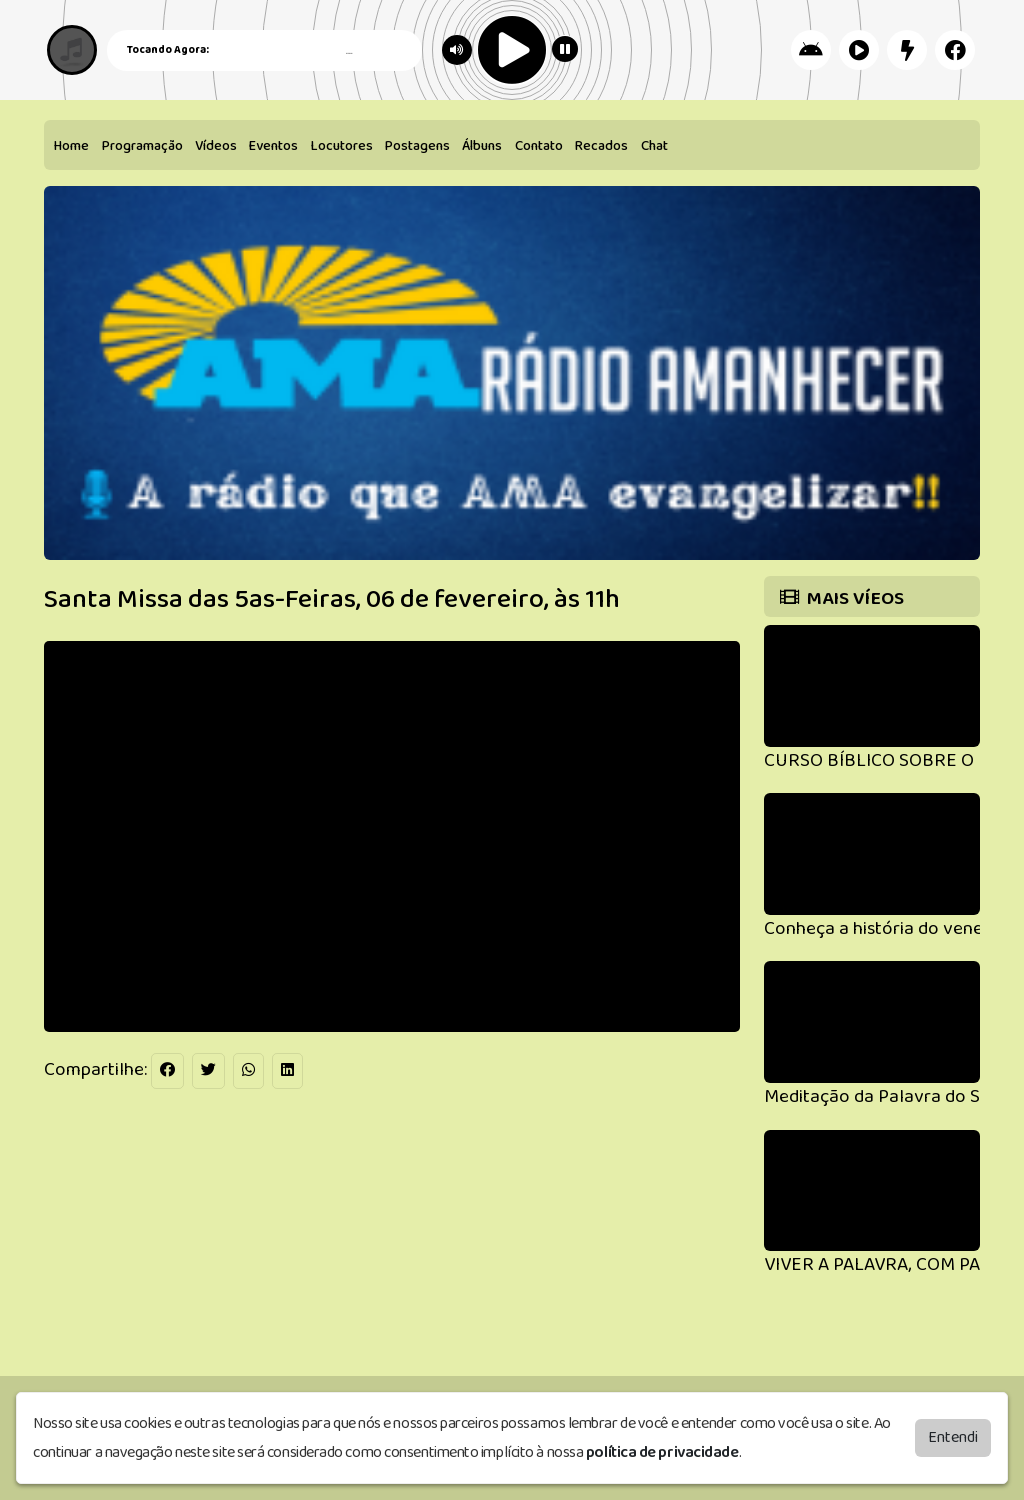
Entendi (953, 1437)
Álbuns (482, 146)
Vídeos (216, 146)
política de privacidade (662, 1452)
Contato (539, 146)
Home (71, 146)
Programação (142, 146)
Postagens (417, 146)
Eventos (273, 146)
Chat (654, 146)
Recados (601, 146)
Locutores (342, 146)
